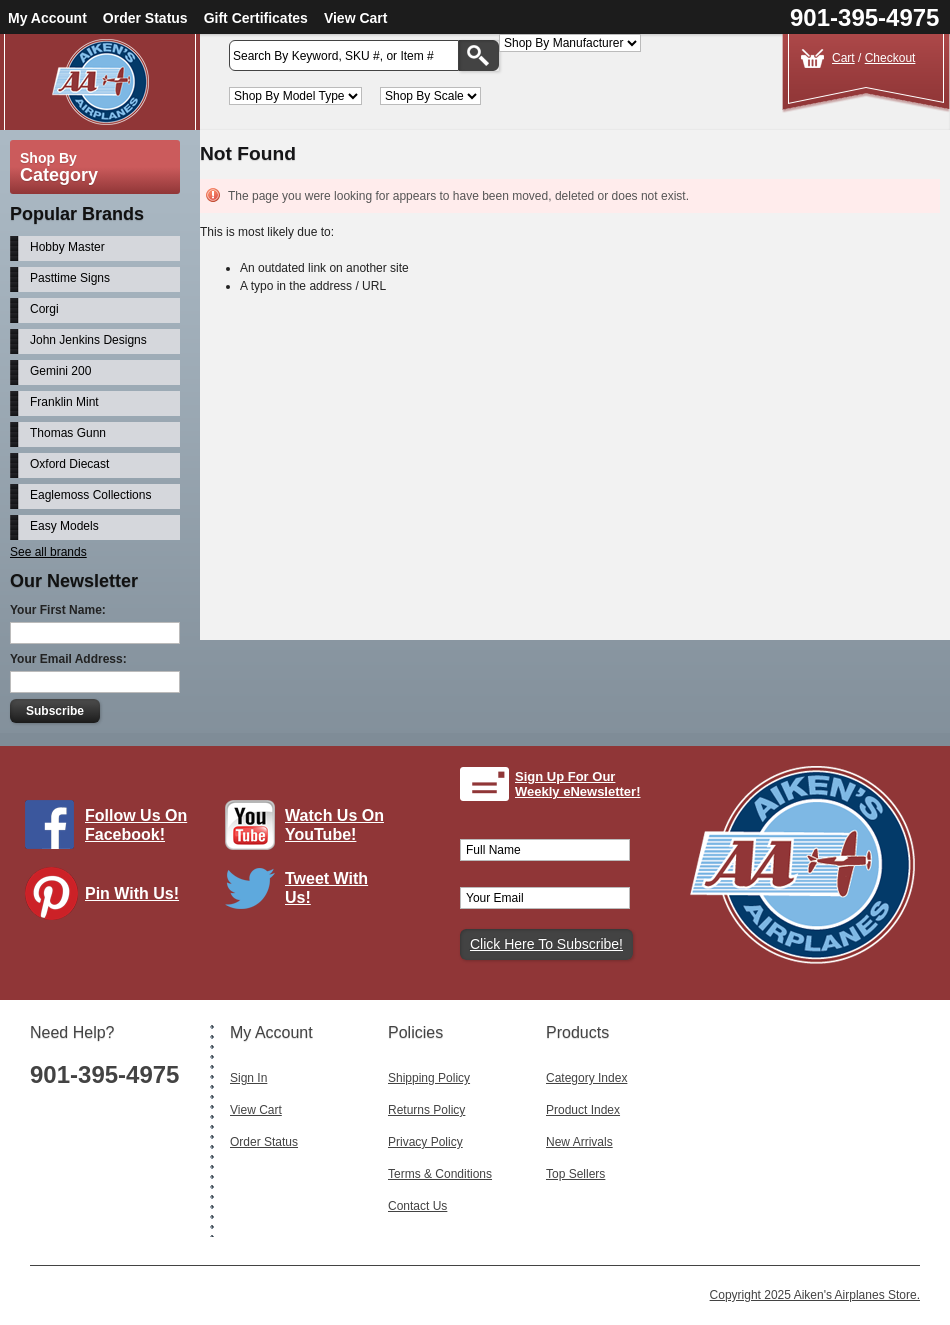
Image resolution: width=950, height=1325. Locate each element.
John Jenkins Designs (88, 340)
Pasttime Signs (70, 278)
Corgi (44, 309)
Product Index (583, 1110)
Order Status (145, 18)
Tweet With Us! (326, 888)
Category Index (586, 1078)
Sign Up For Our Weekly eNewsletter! (578, 784)
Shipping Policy (429, 1078)
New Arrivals (579, 1142)
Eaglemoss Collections (90, 495)
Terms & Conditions (440, 1174)
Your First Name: (58, 610)
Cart (843, 58)
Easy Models (64, 526)
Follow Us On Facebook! (136, 825)
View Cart (356, 18)
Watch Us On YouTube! (334, 825)
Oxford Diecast (69, 464)
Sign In (248, 1078)
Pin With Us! (132, 893)
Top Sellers (575, 1174)
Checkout (890, 58)
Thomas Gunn (68, 433)
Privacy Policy (425, 1142)
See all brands (48, 552)
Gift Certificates (256, 18)
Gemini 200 (60, 371)
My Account (47, 18)
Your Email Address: (68, 659)
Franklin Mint (64, 402)
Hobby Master (67, 247)
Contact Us (417, 1206)
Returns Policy (426, 1110)
